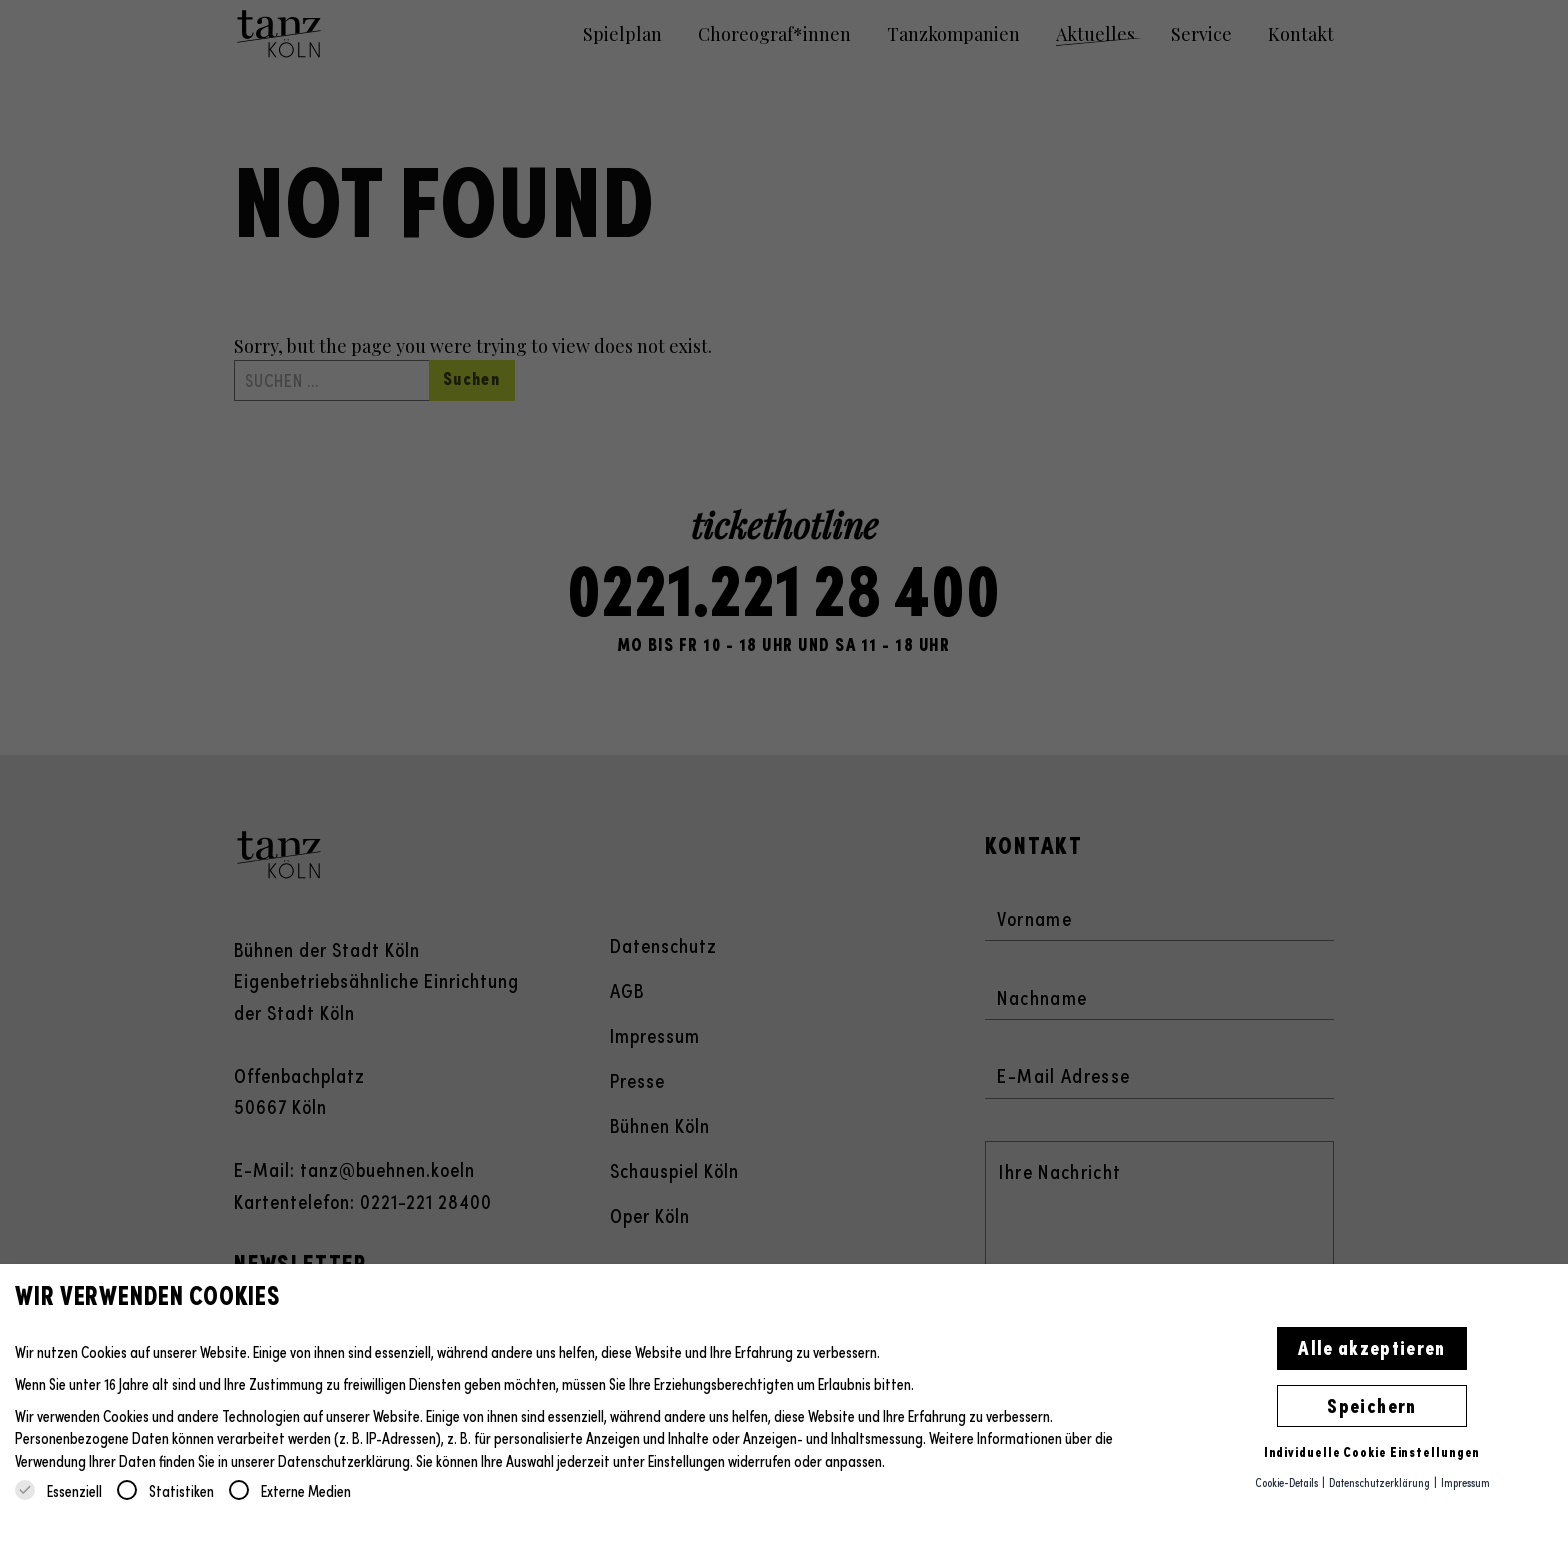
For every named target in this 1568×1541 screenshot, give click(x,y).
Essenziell (58, 1490)
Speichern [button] (1371, 1404)
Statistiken (165, 1490)
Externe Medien (290, 1490)
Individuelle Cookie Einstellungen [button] (1372, 1451)
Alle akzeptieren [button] (1372, 1346)
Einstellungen (686, 1460)
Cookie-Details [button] (1287, 1482)
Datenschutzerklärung (344, 1460)
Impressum (1465, 1482)
